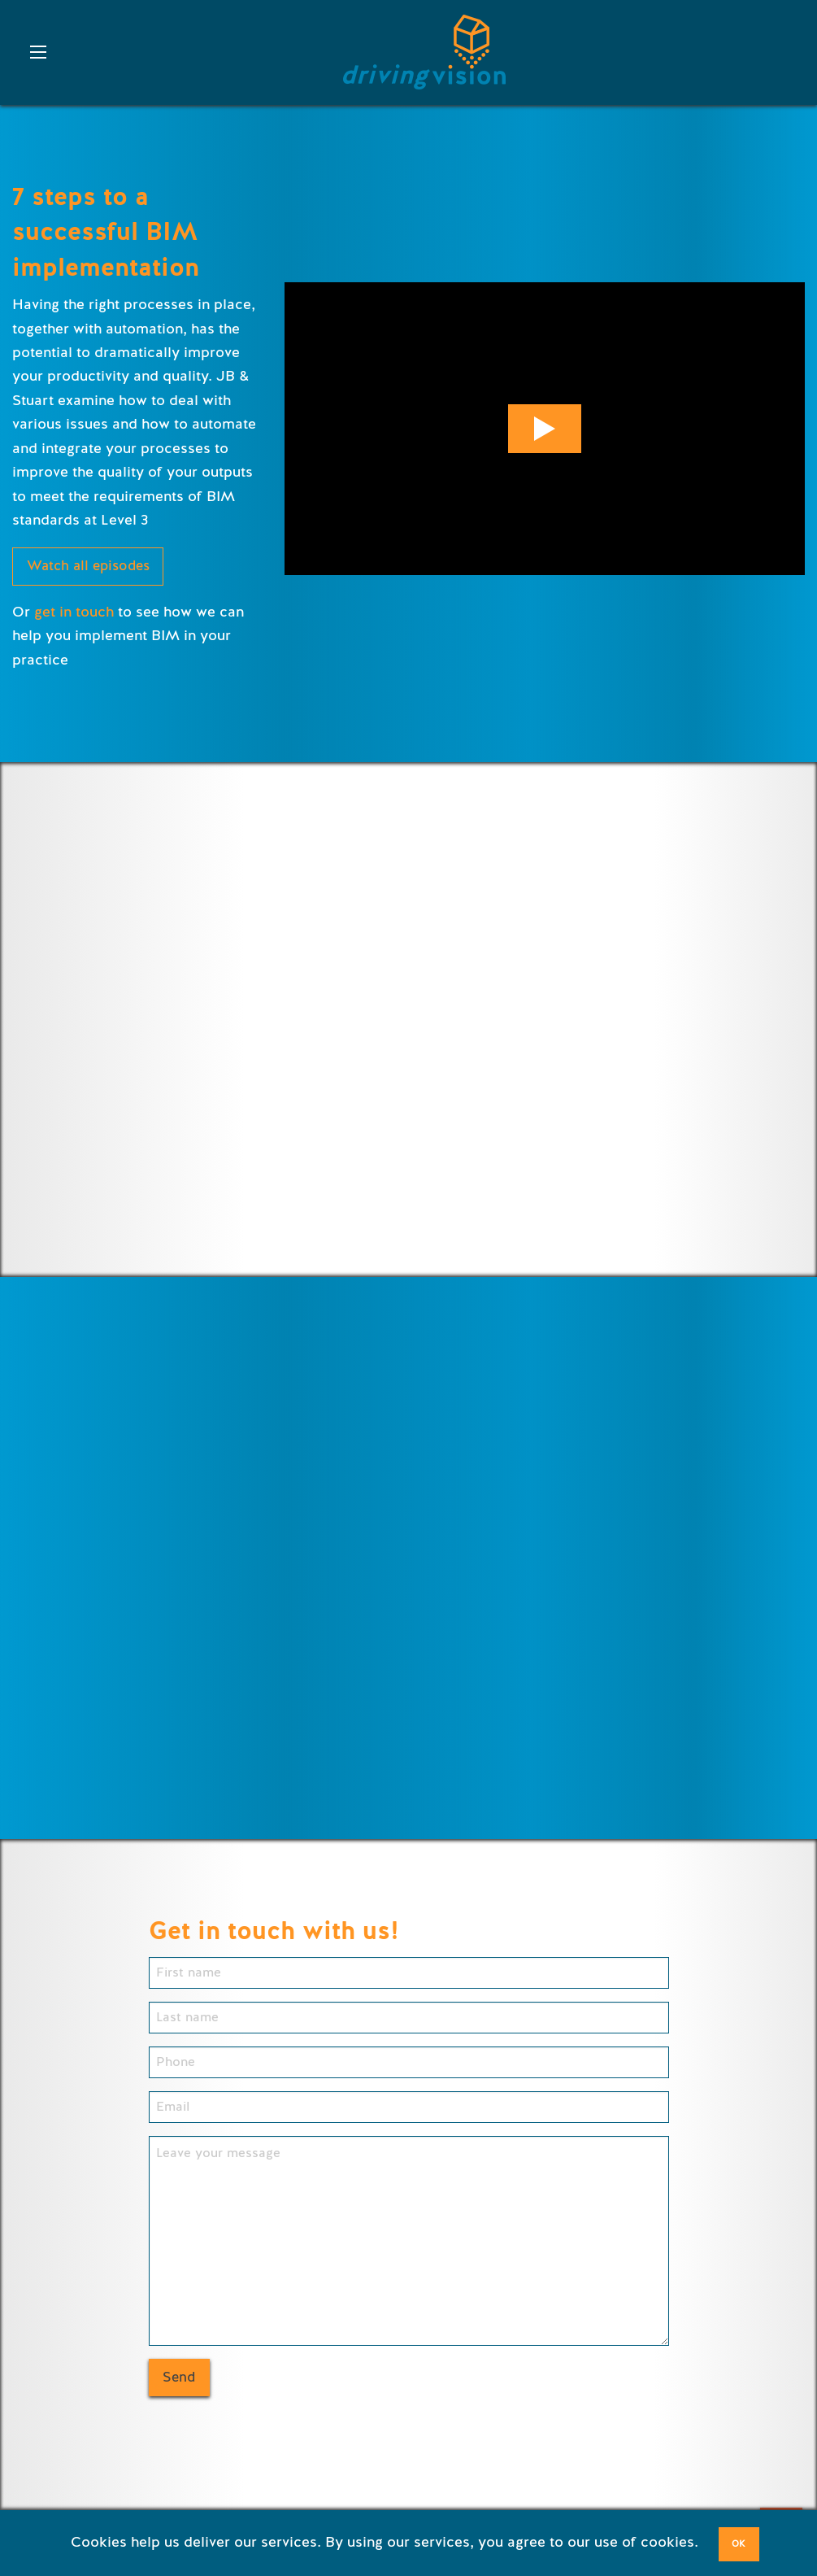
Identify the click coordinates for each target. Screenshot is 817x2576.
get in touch (74, 611)
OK (738, 2544)
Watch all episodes (88, 566)
